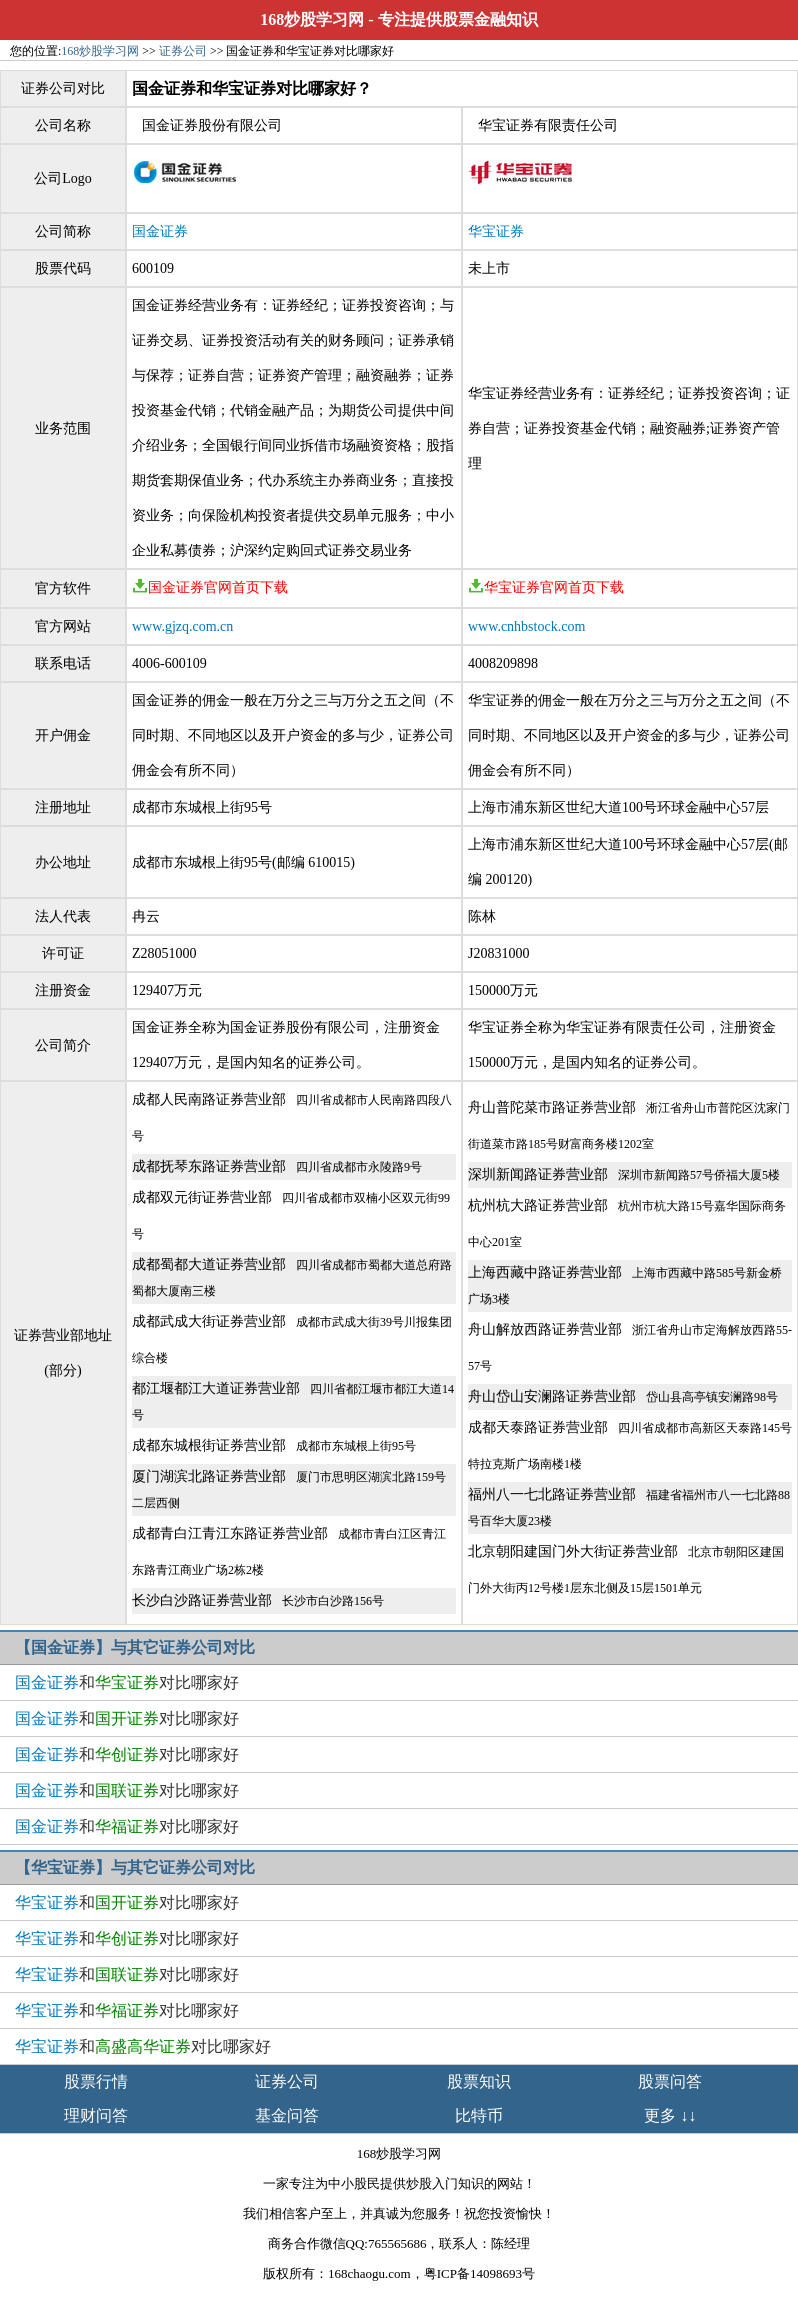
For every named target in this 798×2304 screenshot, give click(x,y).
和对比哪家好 (127, 1682)
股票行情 (96, 2081)
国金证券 (160, 231)
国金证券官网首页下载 (210, 587)
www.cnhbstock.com (526, 626)
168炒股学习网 (312, 19)
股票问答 (670, 2081)
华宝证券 (496, 231)
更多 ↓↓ (670, 2115)
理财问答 (96, 2115)
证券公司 (183, 51)
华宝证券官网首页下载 (546, 587)
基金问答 (287, 2115)
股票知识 (479, 2081)
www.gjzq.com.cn (182, 626)
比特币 (479, 2115)
